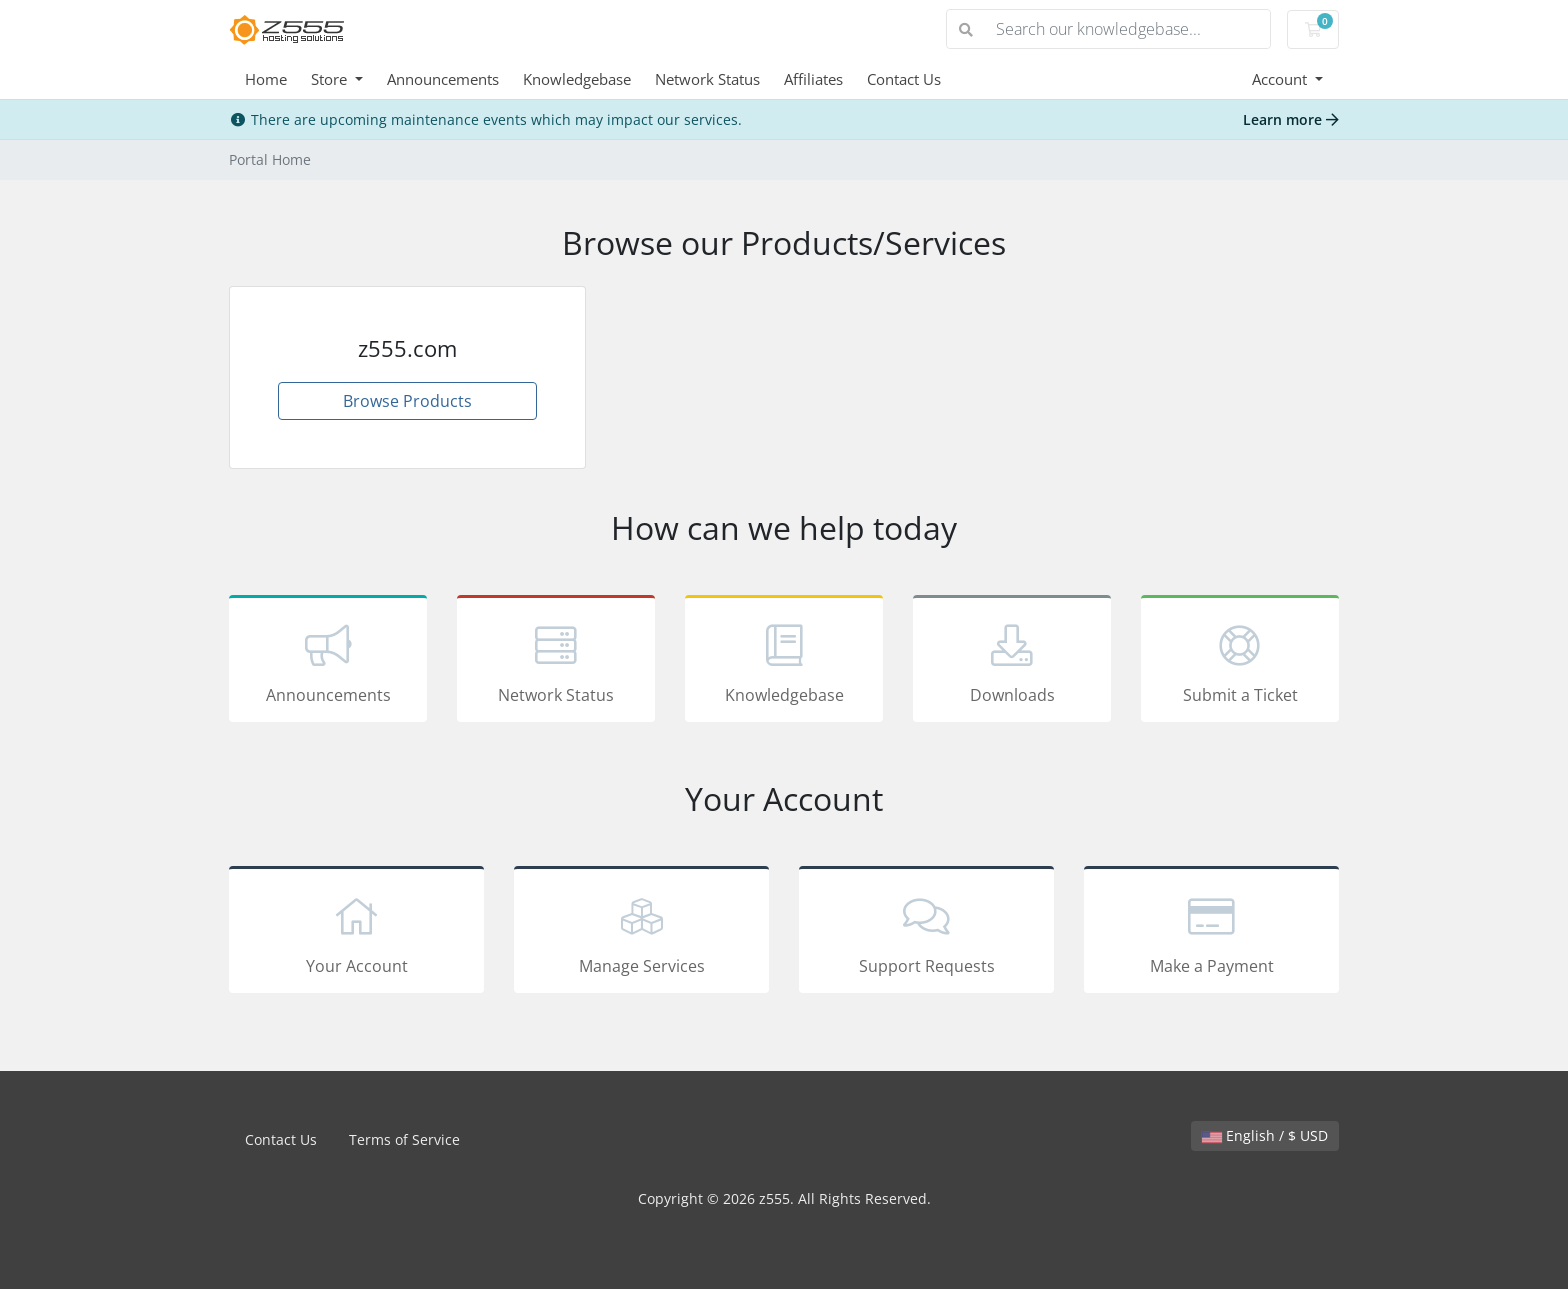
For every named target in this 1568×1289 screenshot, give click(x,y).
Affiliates (813, 79)
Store (331, 79)
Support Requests (926, 933)
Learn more (1291, 119)
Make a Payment (1211, 933)
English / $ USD (1265, 1135)
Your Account (356, 933)
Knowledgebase (577, 79)
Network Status (707, 79)
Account (1281, 79)
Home (266, 79)
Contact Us (904, 79)
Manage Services (641, 933)
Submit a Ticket (1240, 662)
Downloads (1012, 662)
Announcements (443, 79)
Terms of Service (404, 1139)
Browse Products (407, 401)
